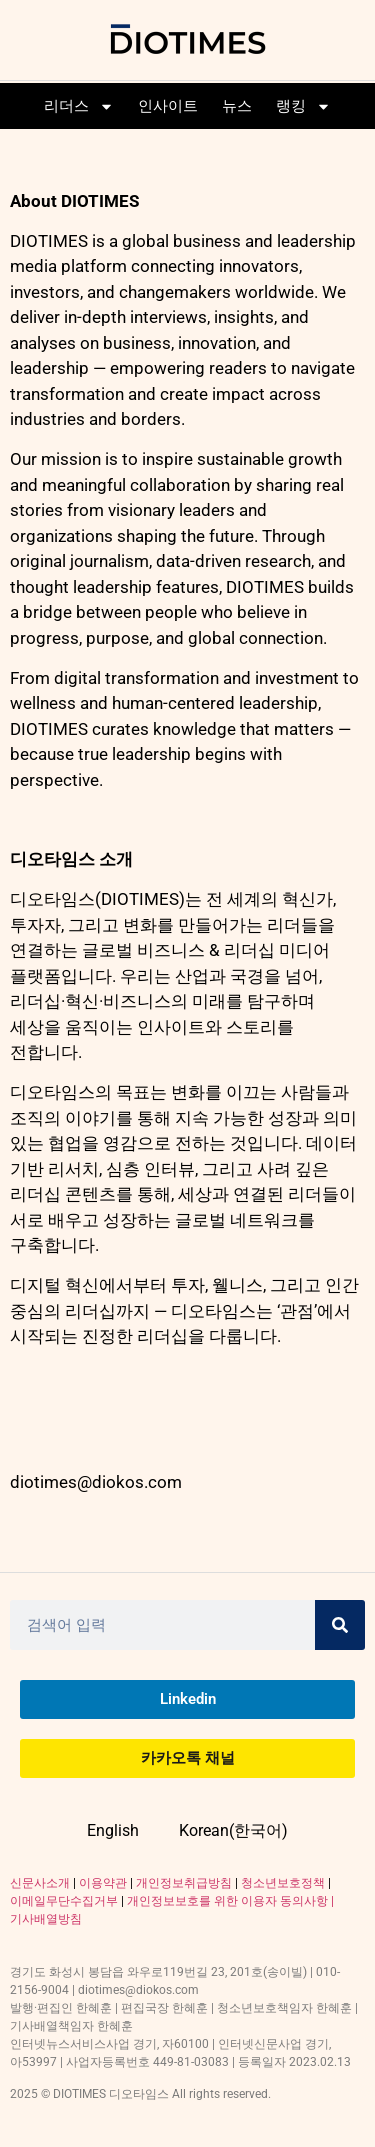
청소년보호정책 (283, 1883)
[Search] (340, 1625)
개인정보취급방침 (184, 1883)
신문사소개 (40, 1883)
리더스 (79, 106)
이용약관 (103, 1883)
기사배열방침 (46, 1919)
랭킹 (303, 106)
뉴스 (237, 106)
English (113, 1830)
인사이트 (168, 106)
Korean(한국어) (233, 1830)
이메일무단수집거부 (64, 1901)
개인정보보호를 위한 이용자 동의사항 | (230, 1901)
